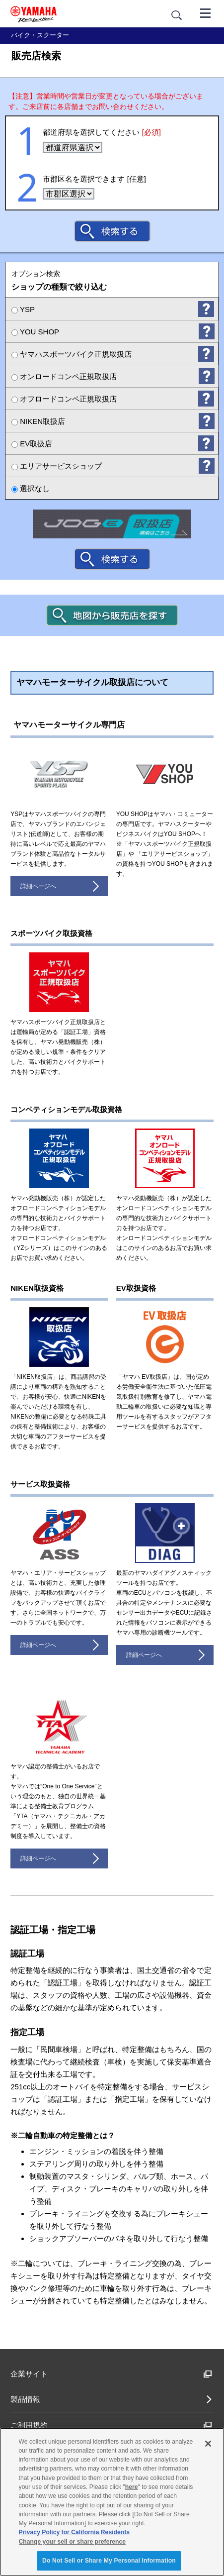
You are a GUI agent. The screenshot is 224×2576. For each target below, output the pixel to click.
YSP (23, 309)
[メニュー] (205, 12)
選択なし (30, 488)
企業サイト (111, 2374)
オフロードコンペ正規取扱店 (64, 399)
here (131, 2486)
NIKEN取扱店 (38, 421)
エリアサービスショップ (56, 466)
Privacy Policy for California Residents (74, 2532)
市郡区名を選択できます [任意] (94, 179)
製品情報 (25, 2399)
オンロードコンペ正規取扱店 (64, 376)
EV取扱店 (31, 443)
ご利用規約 (111, 2425)
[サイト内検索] (176, 15)
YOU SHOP (35, 331)
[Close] (208, 2444)
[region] (112, 2502)
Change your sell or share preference (72, 2541)
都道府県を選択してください (102, 132)
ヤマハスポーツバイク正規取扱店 (71, 354)
